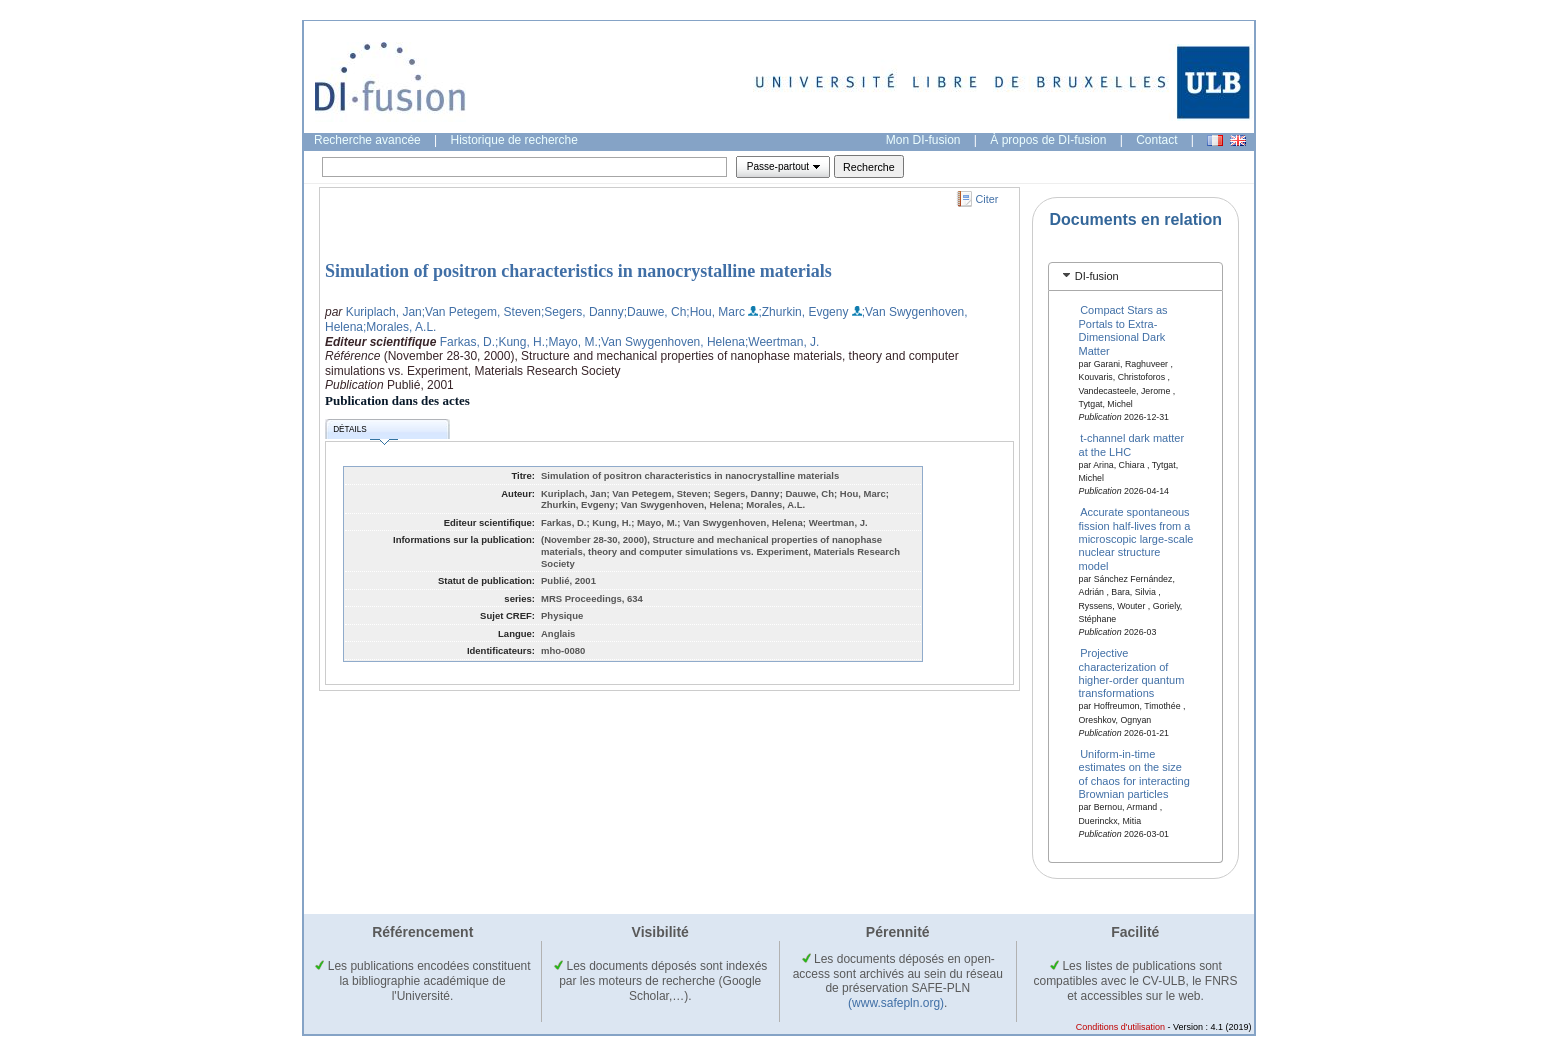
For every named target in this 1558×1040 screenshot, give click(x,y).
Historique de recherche (514, 140)
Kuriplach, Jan (384, 312)
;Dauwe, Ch (655, 312)
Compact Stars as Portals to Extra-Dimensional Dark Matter (1123, 330)
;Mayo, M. (571, 342)
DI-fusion (1097, 276)
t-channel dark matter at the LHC (1132, 444)
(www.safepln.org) (896, 1003)
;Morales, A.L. (399, 327)
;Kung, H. (520, 342)
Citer (987, 199)
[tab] (1135, 276)
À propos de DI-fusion (1048, 140)
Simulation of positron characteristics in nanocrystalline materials (578, 271)
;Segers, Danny (582, 312)
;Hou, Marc (715, 312)
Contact (1156, 140)
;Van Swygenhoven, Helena (671, 342)
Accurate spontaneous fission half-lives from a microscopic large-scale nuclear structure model (1136, 539)
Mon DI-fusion (923, 140)
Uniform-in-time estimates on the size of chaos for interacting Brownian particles (1134, 774)
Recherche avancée (367, 140)
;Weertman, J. (782, 342)
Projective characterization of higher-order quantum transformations (1132, 673)
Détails (365, 432)
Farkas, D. (467, 342)
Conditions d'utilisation (1120, 1027)
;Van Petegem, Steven (481, 312)
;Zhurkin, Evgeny (803, 312)
